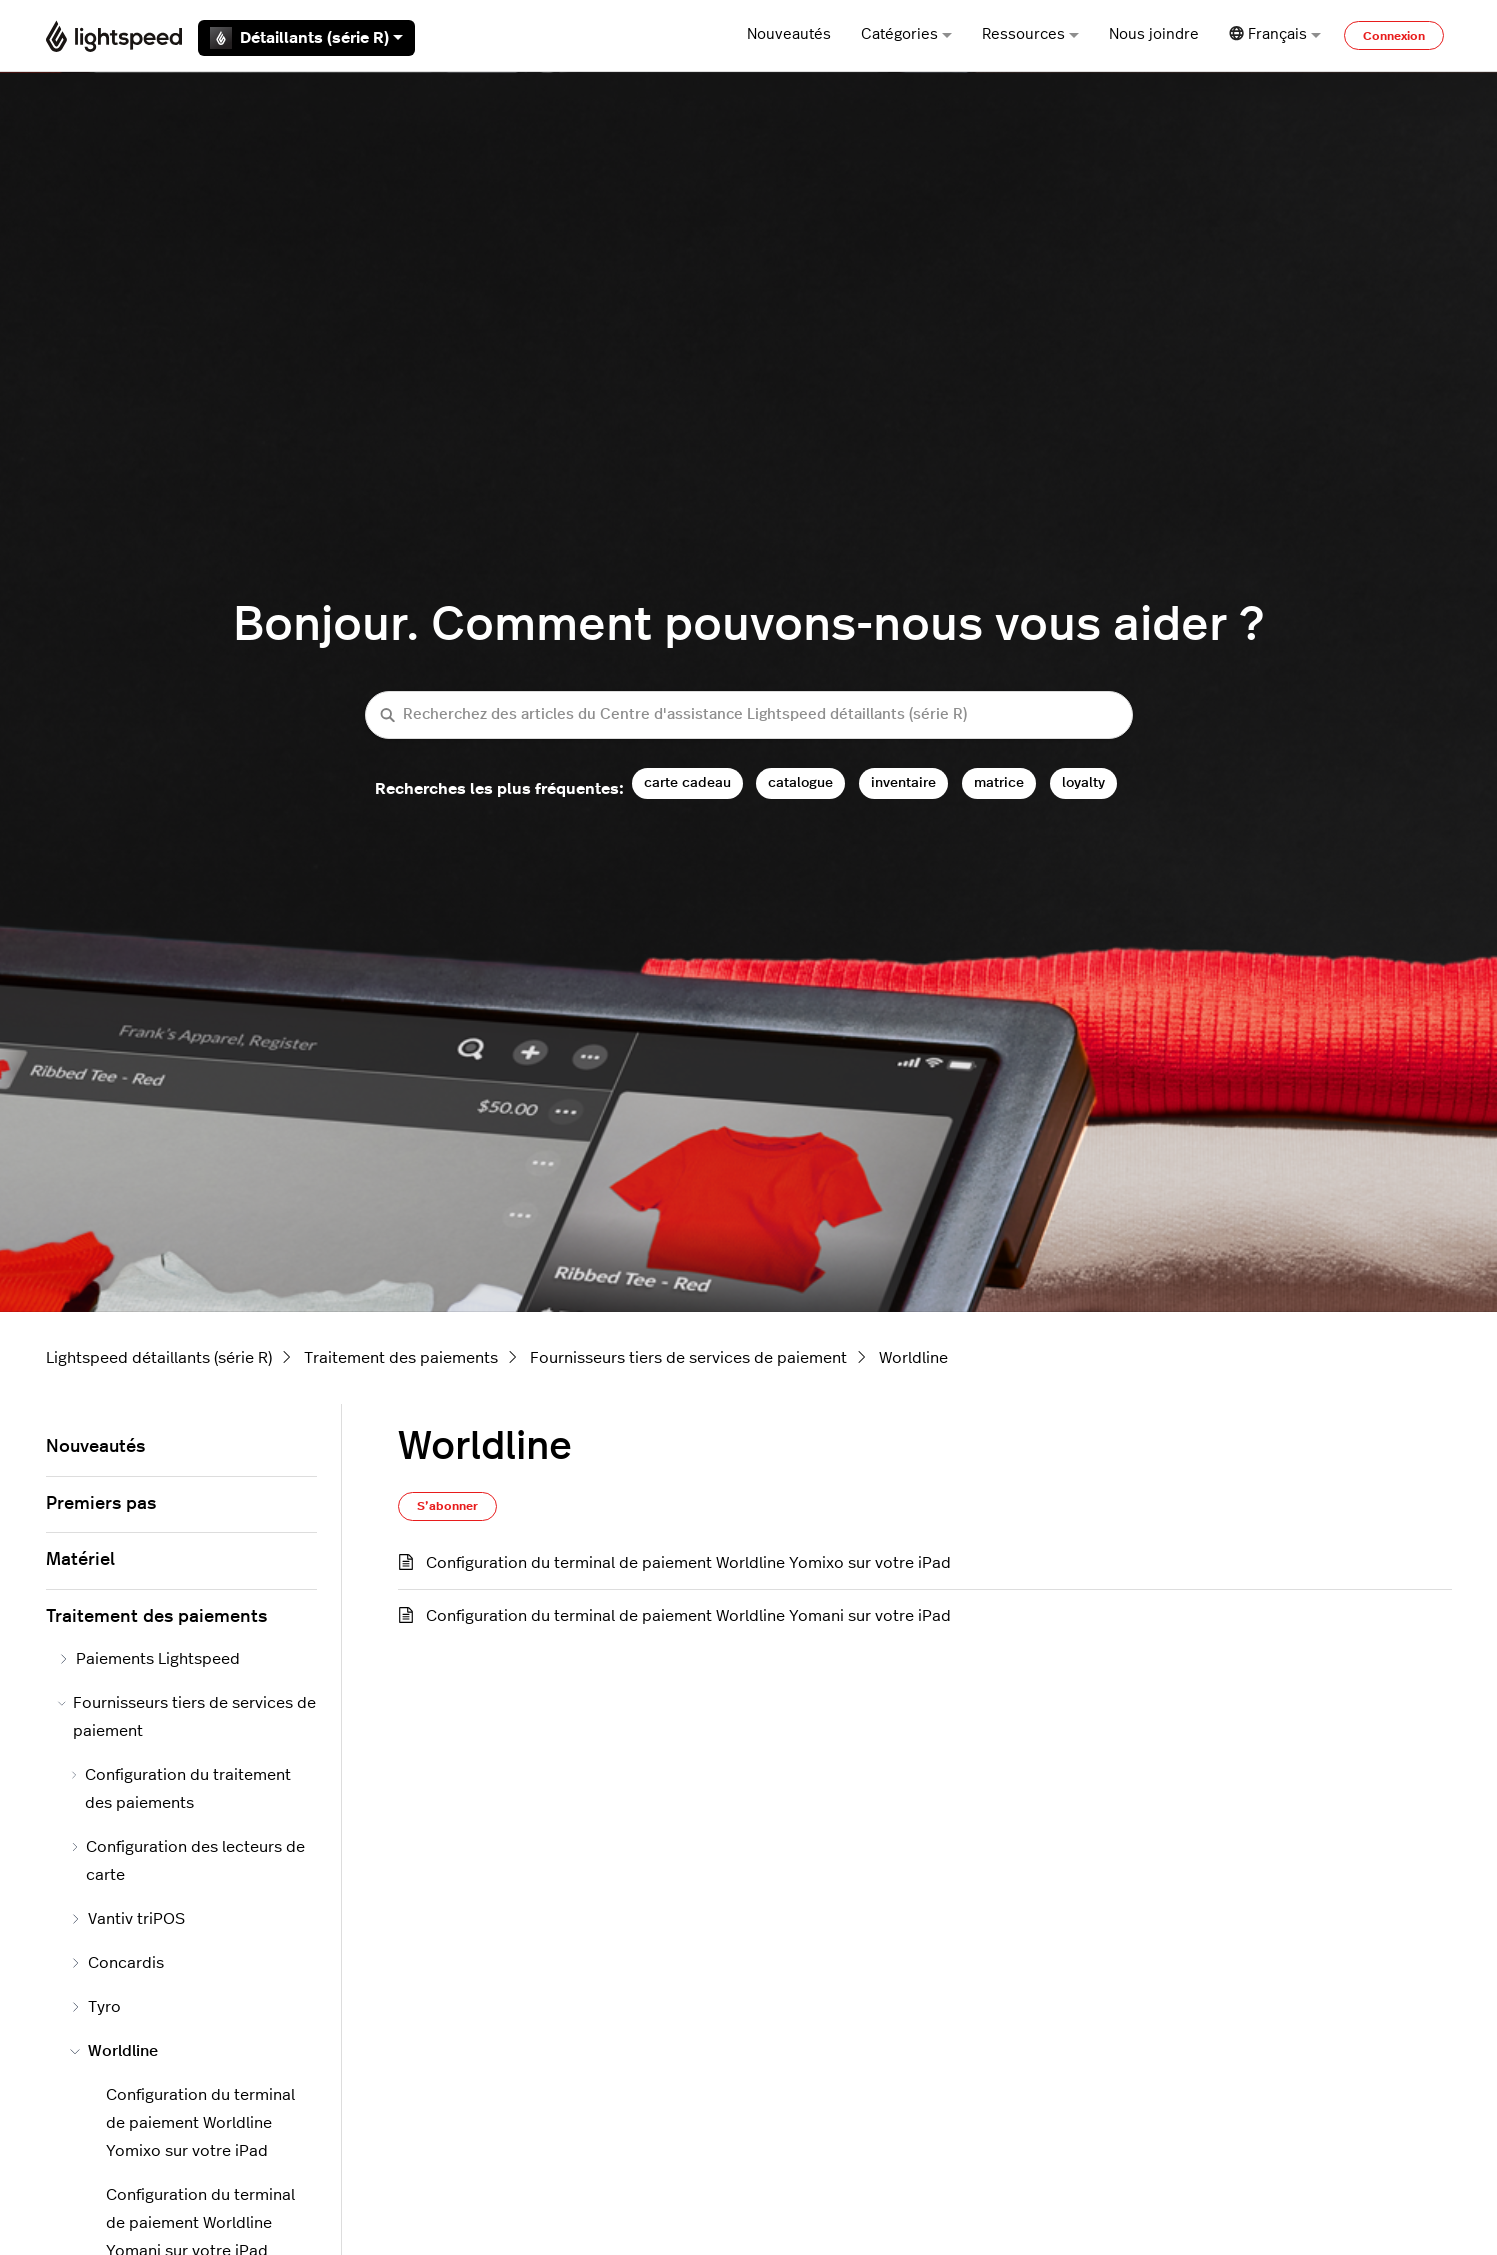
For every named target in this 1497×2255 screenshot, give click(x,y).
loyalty (1083, 782)
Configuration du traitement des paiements (180, 1789)
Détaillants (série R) (306, 38)
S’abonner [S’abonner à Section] (447, 1506)
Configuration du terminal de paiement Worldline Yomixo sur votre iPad (688, 1563)
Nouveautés (789, 34)
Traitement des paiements (401, 1358)
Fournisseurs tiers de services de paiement (688, 1358)
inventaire (903, 782)
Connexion (1394, 36)
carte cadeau (687, 782)
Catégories (906, 34)
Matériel (80, 1560)
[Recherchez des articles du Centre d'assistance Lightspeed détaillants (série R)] (749, 715)
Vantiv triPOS (127, 1919)
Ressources (1030, 34)
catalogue (800, 782)
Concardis (117, 1963)
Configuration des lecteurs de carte (188, 1861)
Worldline (913, 1358)
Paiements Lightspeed (149, 1659)
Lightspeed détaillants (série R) (159, 1358)
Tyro (95, 2007)
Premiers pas (101, 1504)
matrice (999, 782)
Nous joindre (1154, 34)
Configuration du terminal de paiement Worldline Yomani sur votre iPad (688, 1616)
